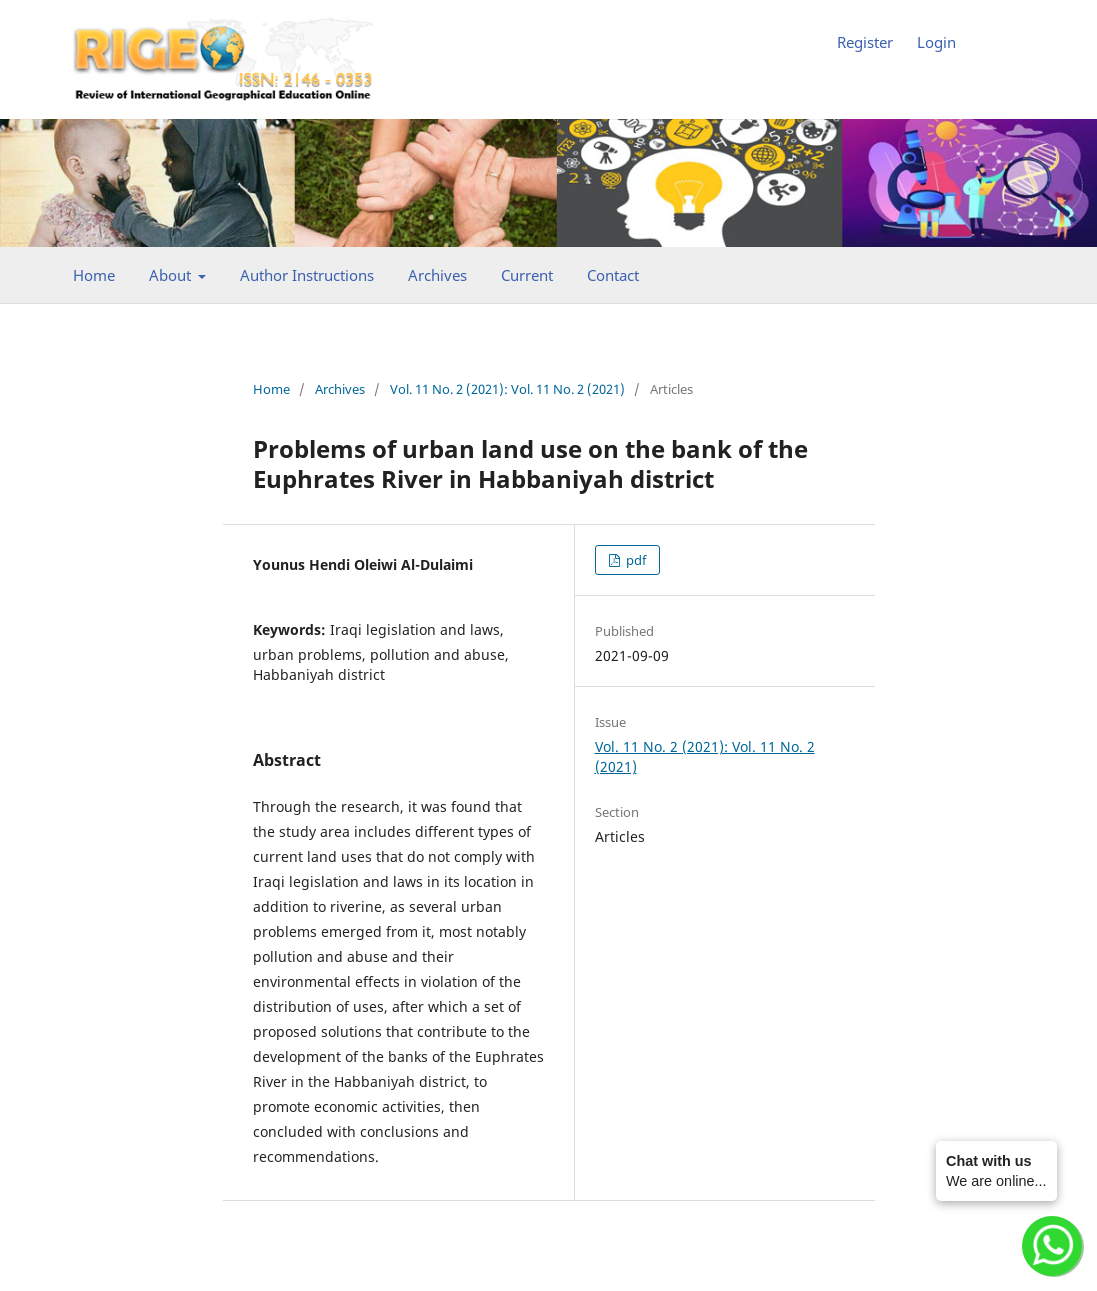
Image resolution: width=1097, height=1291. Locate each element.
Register (865, 42)
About (172, 275)
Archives (437, 275)
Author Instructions (307, 275)
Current (527, 275)
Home (94, 275)
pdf (634, 560)
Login (936, 42)
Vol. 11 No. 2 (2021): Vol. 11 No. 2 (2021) (507, 389)
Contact (613, 275)
